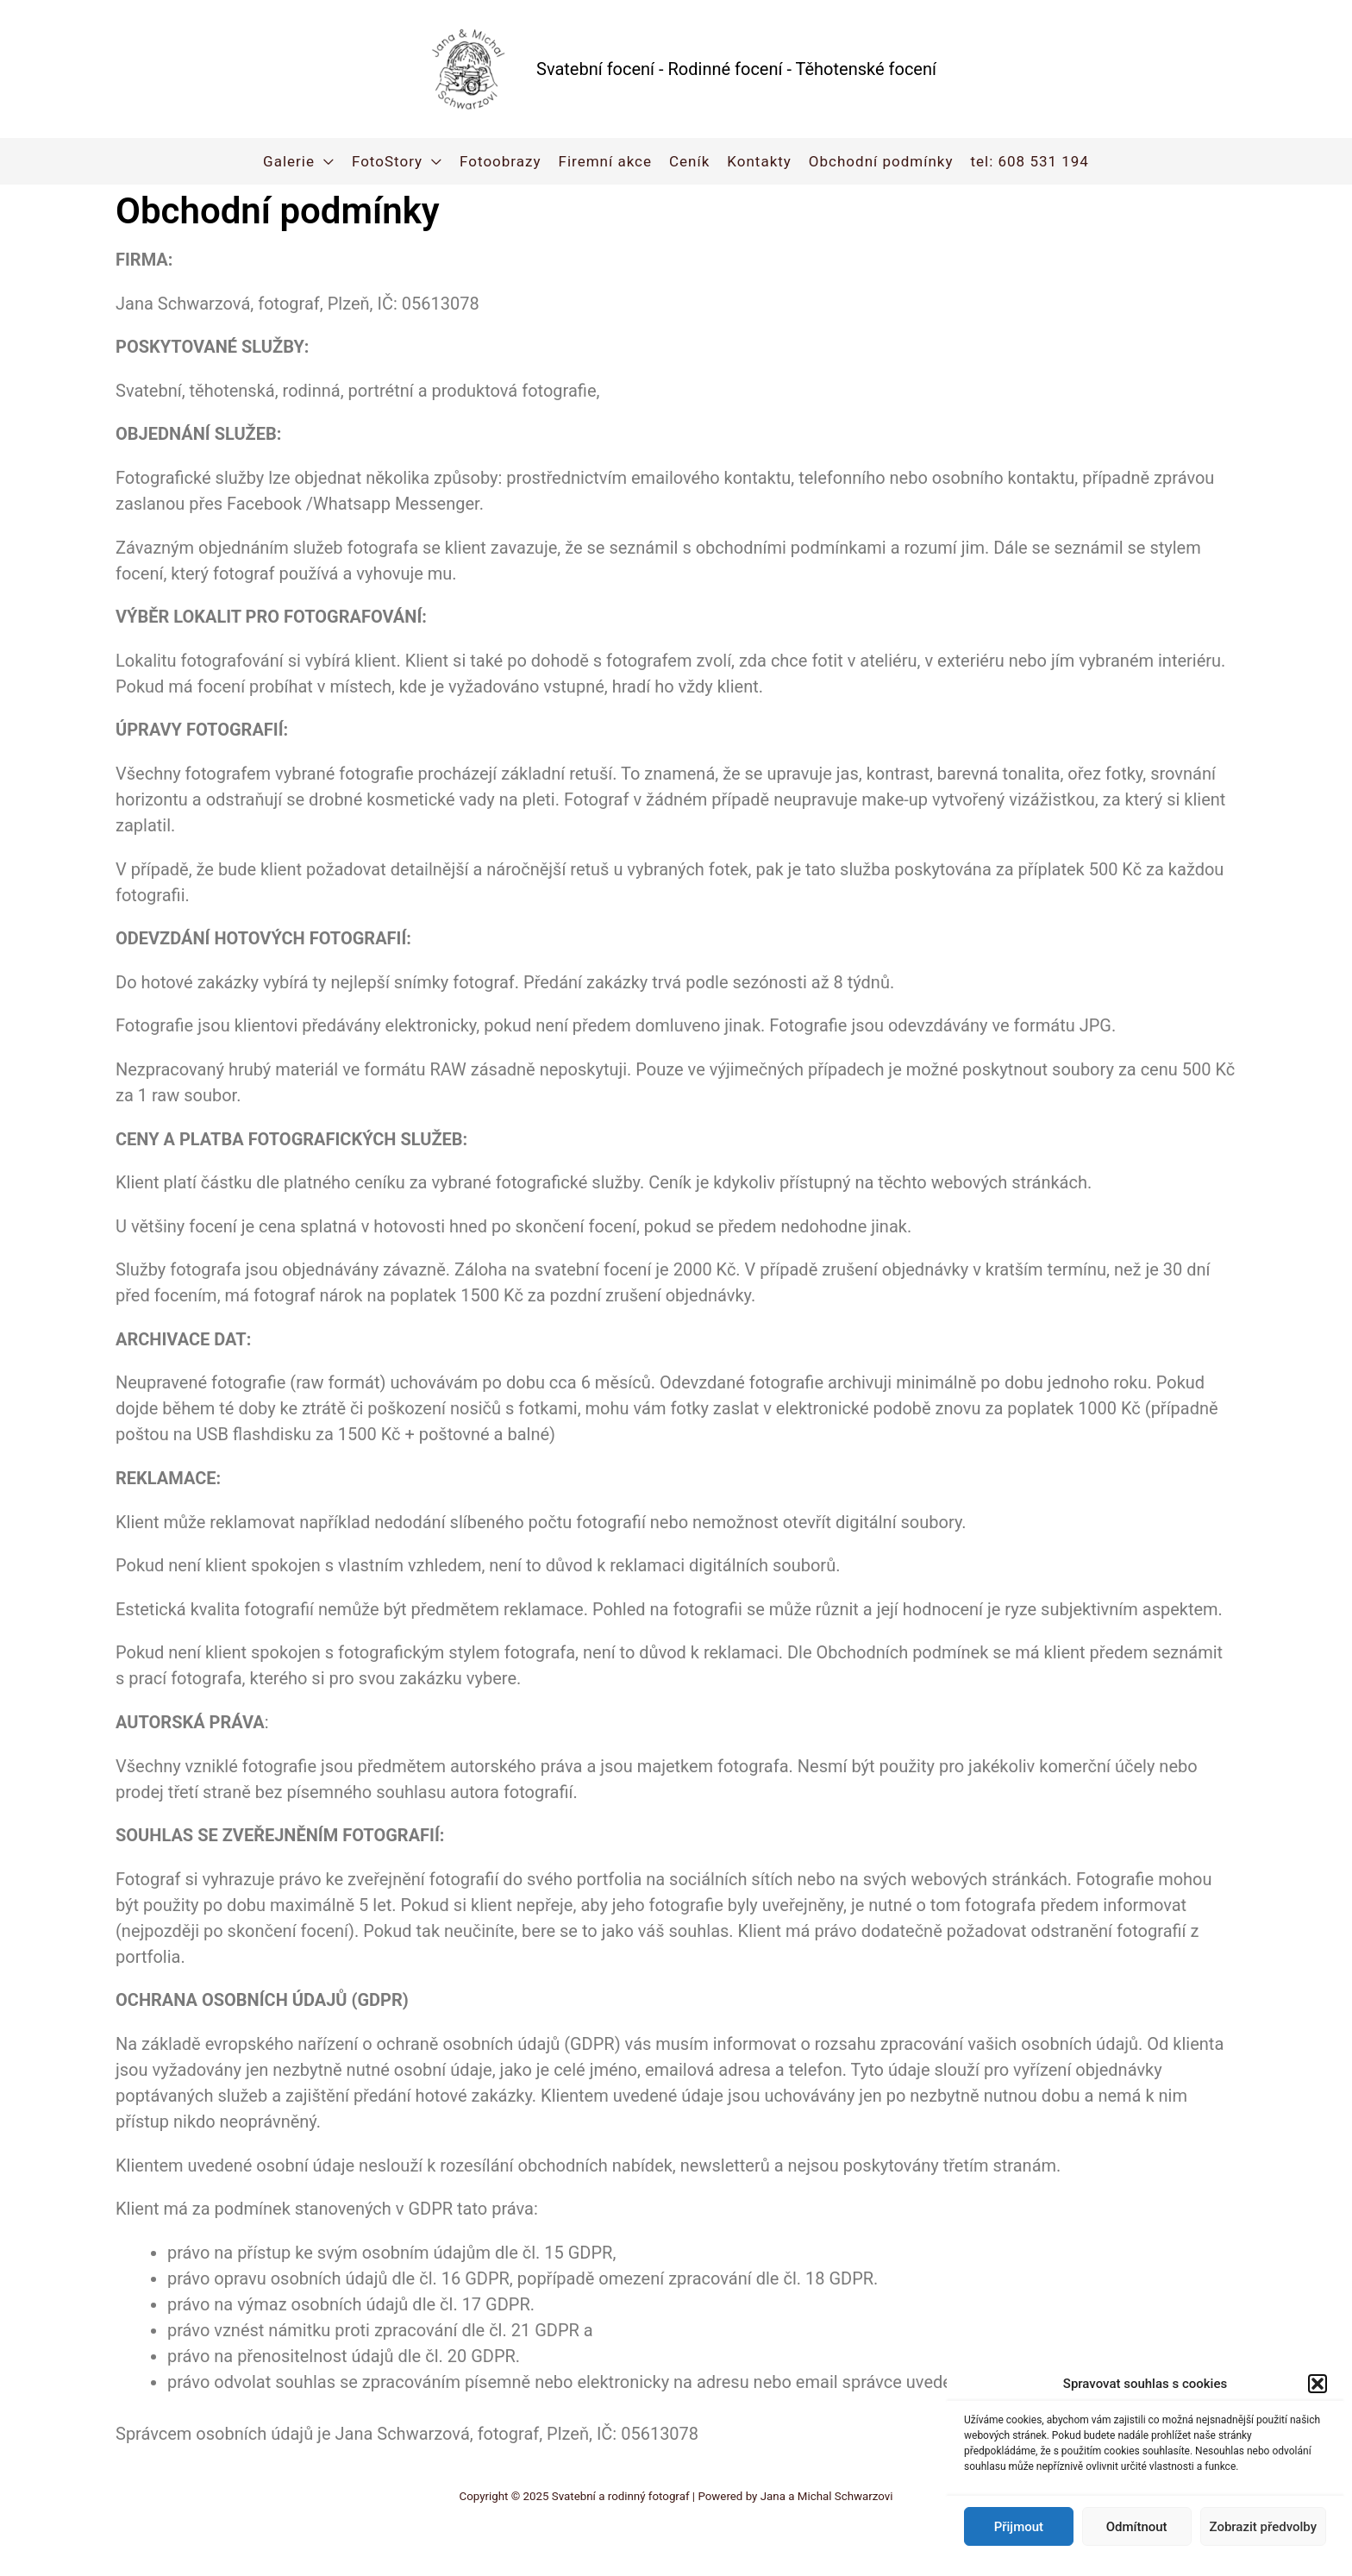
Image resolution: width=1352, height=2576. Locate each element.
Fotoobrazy (500, 161)
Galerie (289, 161)
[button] (1317, 2383)
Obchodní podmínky (881, 161)
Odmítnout (1136, 2527)
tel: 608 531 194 (1029, 161)
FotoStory (387, 161)
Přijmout (1018, 2527)
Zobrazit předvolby (1264, 2527)
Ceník (689, 161)
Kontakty (759, 161)
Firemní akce (605, 161)
